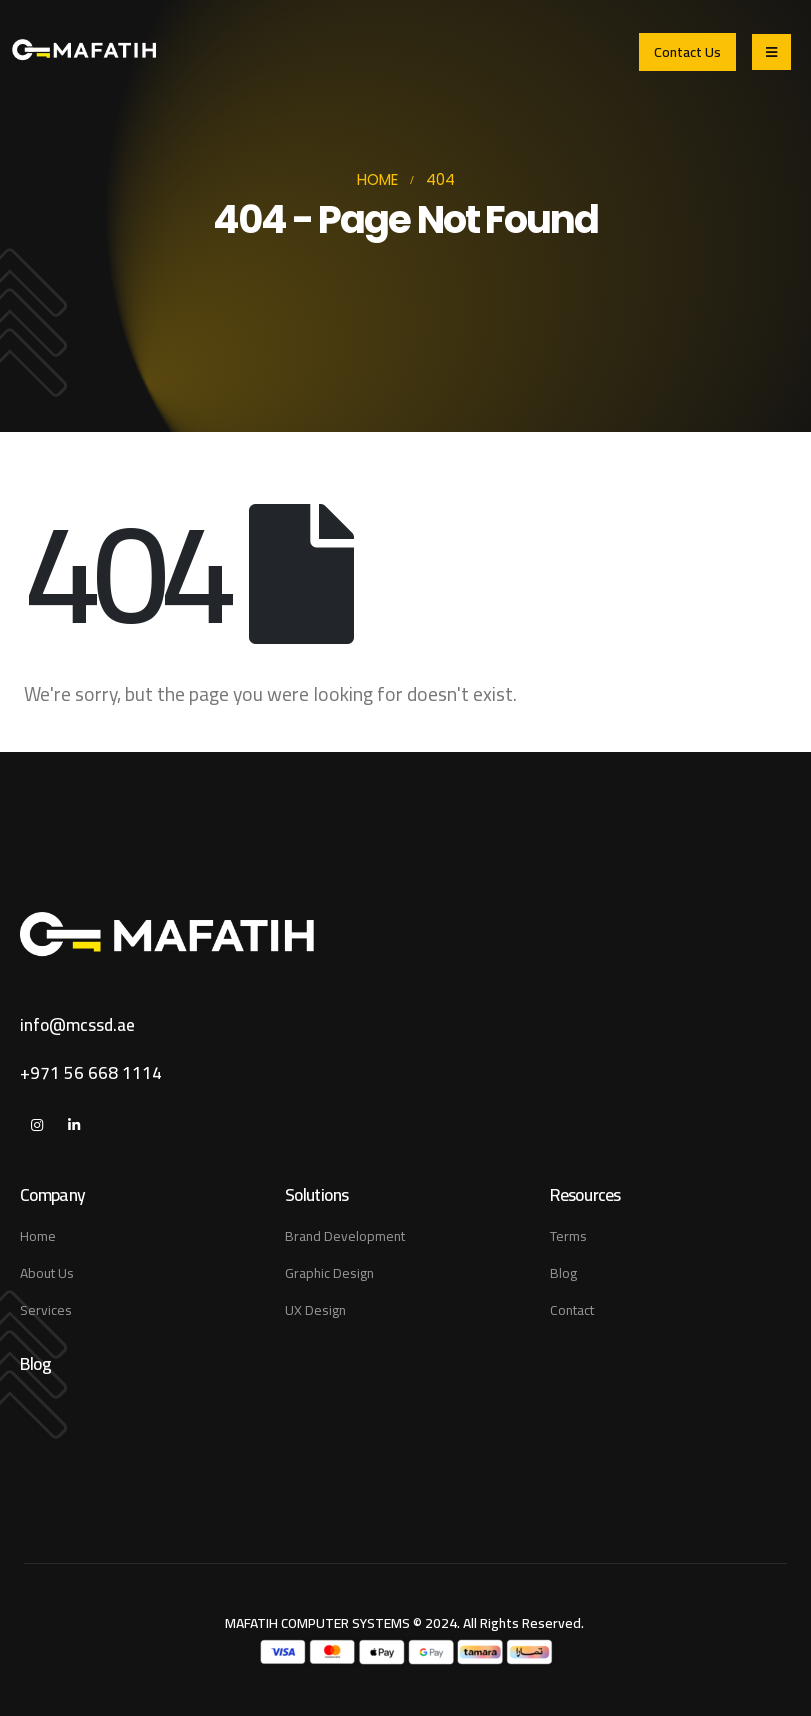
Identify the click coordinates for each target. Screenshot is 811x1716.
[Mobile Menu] (771, 52)
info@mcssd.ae (77, 1025)
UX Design (315, 1310)
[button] (687, 51)
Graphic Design (329, 1273)
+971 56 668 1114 (91, 1073)
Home (38, 1236)
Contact (572, 1310)
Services (46, 1310)
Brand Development (345, 1236)
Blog (563, 1273)
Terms (568, 1236)
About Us (47, 1273)
